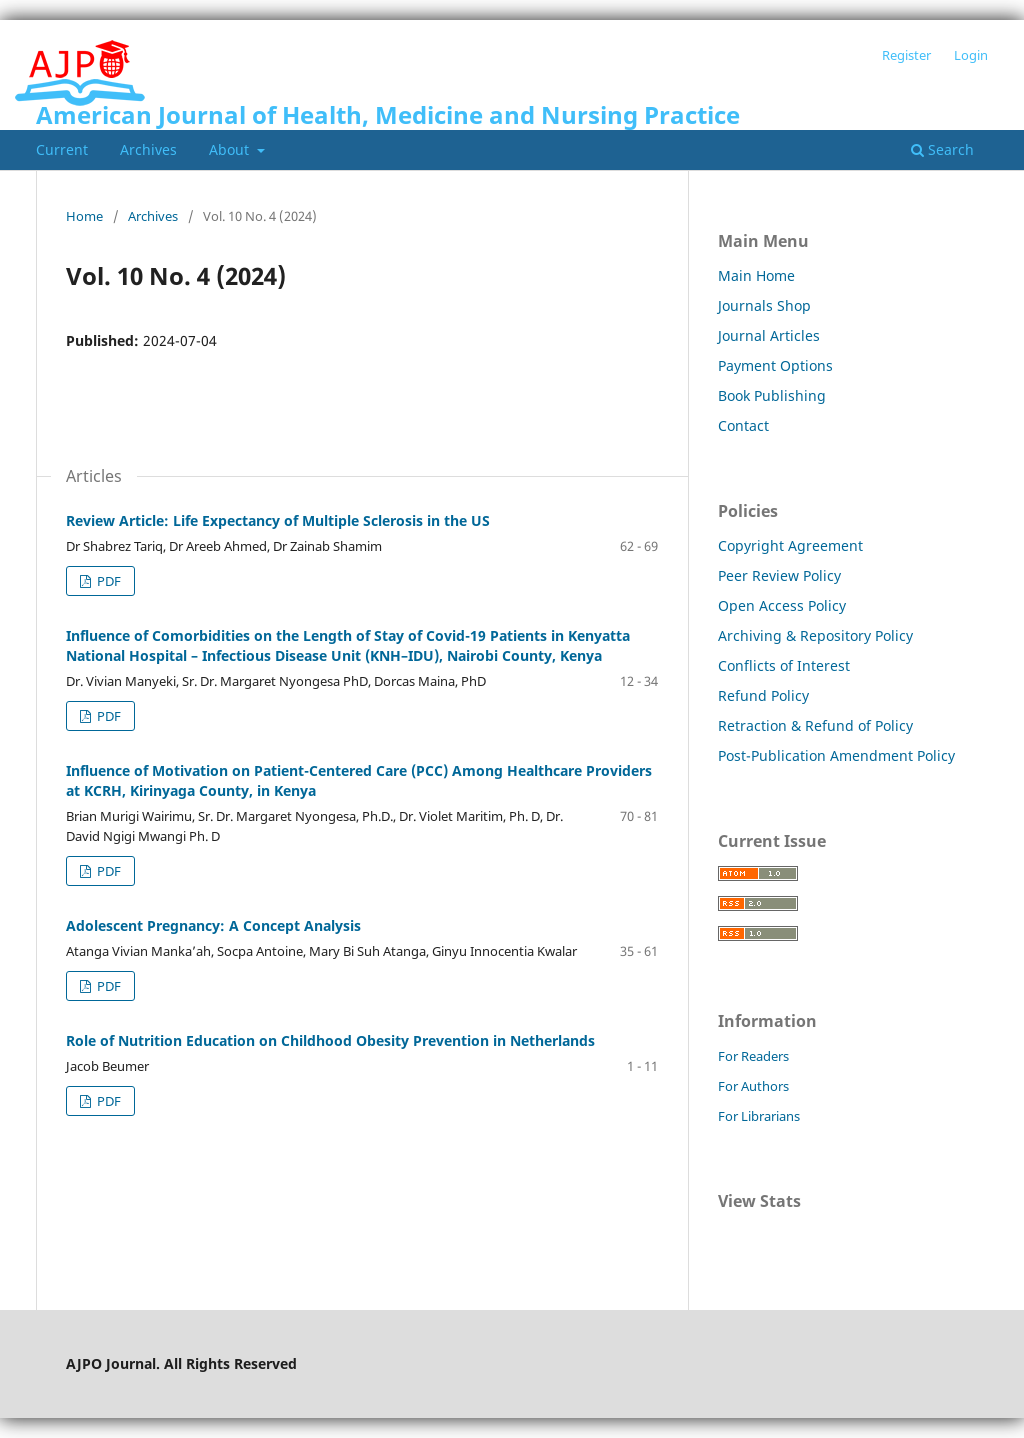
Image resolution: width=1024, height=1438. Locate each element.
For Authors (753, 1086)
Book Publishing (772, 395)
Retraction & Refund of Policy (815, 725)
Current (62, 149)
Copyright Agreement (790, 545)
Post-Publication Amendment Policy (836, 755)
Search (942, 149)
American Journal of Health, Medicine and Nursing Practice (388, 114)
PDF (107, 581)
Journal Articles (769, 335)
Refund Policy (763, 695)
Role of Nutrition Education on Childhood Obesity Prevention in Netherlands (330, 1040)
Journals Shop (764, 305)
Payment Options (775, 365)
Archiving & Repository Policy (815, 635)
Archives (148, 149)
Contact (743, 425)
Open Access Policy (782, 605)
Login (971, 55)
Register (906, 55)
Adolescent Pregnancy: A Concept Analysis (213, 925)
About (231, 149)
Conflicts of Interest (784, 665)
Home (84, 216)
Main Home (756, 275)
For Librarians (759, 1116)
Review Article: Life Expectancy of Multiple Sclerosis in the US (278, 520)
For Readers (753, 1056)
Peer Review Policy (779, 575)
